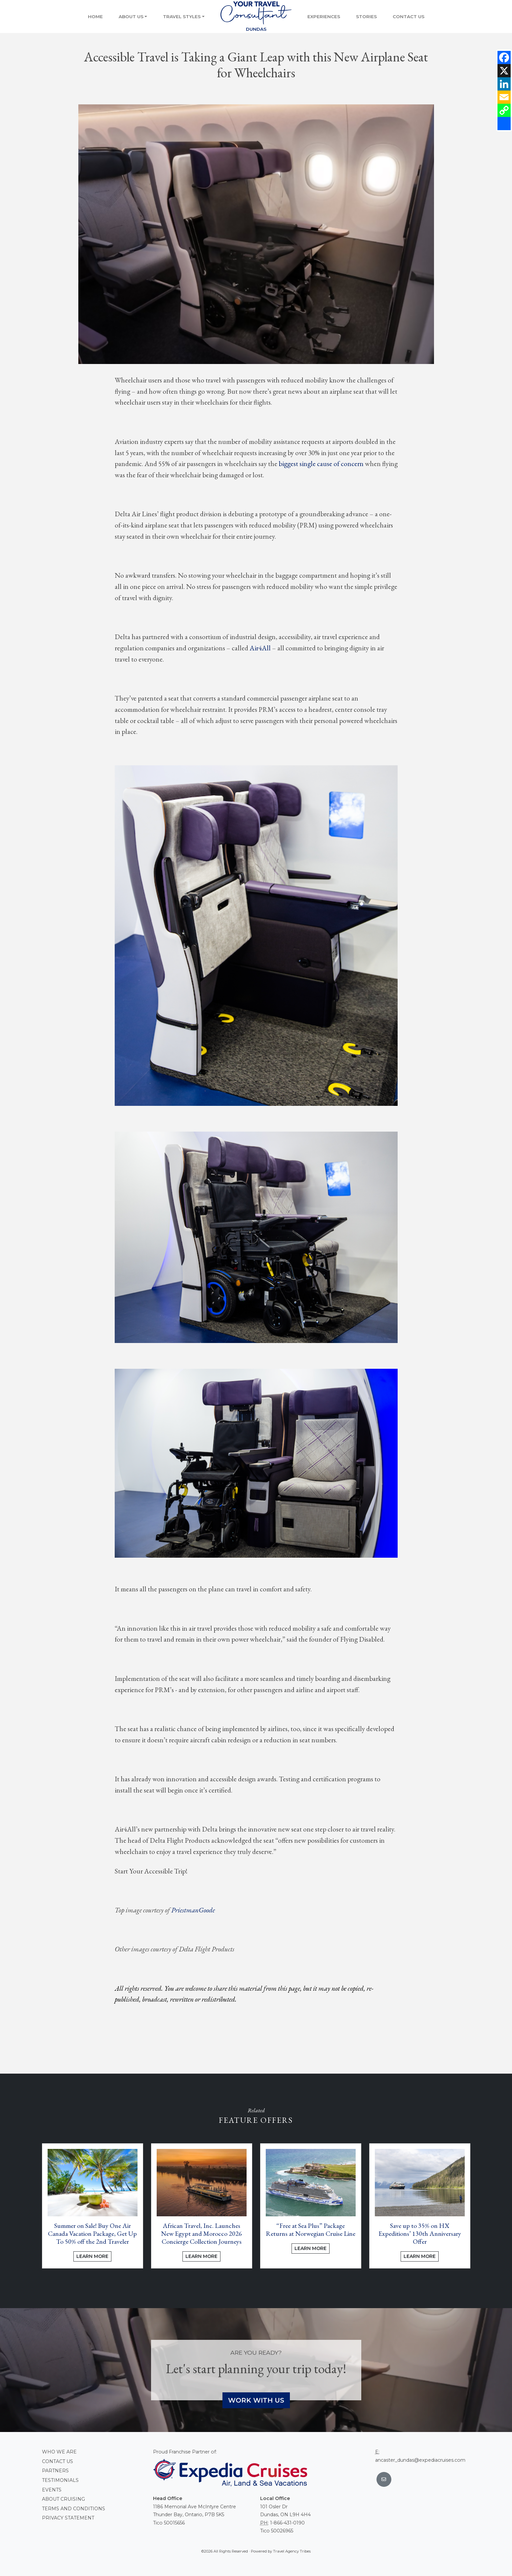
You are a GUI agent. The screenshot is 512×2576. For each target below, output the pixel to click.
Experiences (323, 16)
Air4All (260, 647)
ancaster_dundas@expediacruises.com (420, 2460)
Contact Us (408, 16)
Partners (55, 2471)
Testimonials (60, 2480)
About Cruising (63, 2499)
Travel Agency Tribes (292, 2551)
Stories (366, 16)
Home (95, 16)
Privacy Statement (68, 2518)
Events (51, 2490)
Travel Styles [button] (182, 16)
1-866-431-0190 (287, 2523)
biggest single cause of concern (321, 463)
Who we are (59, 2452)
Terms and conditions (73, 2509)
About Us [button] (131, 16)
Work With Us (256, 2400)
